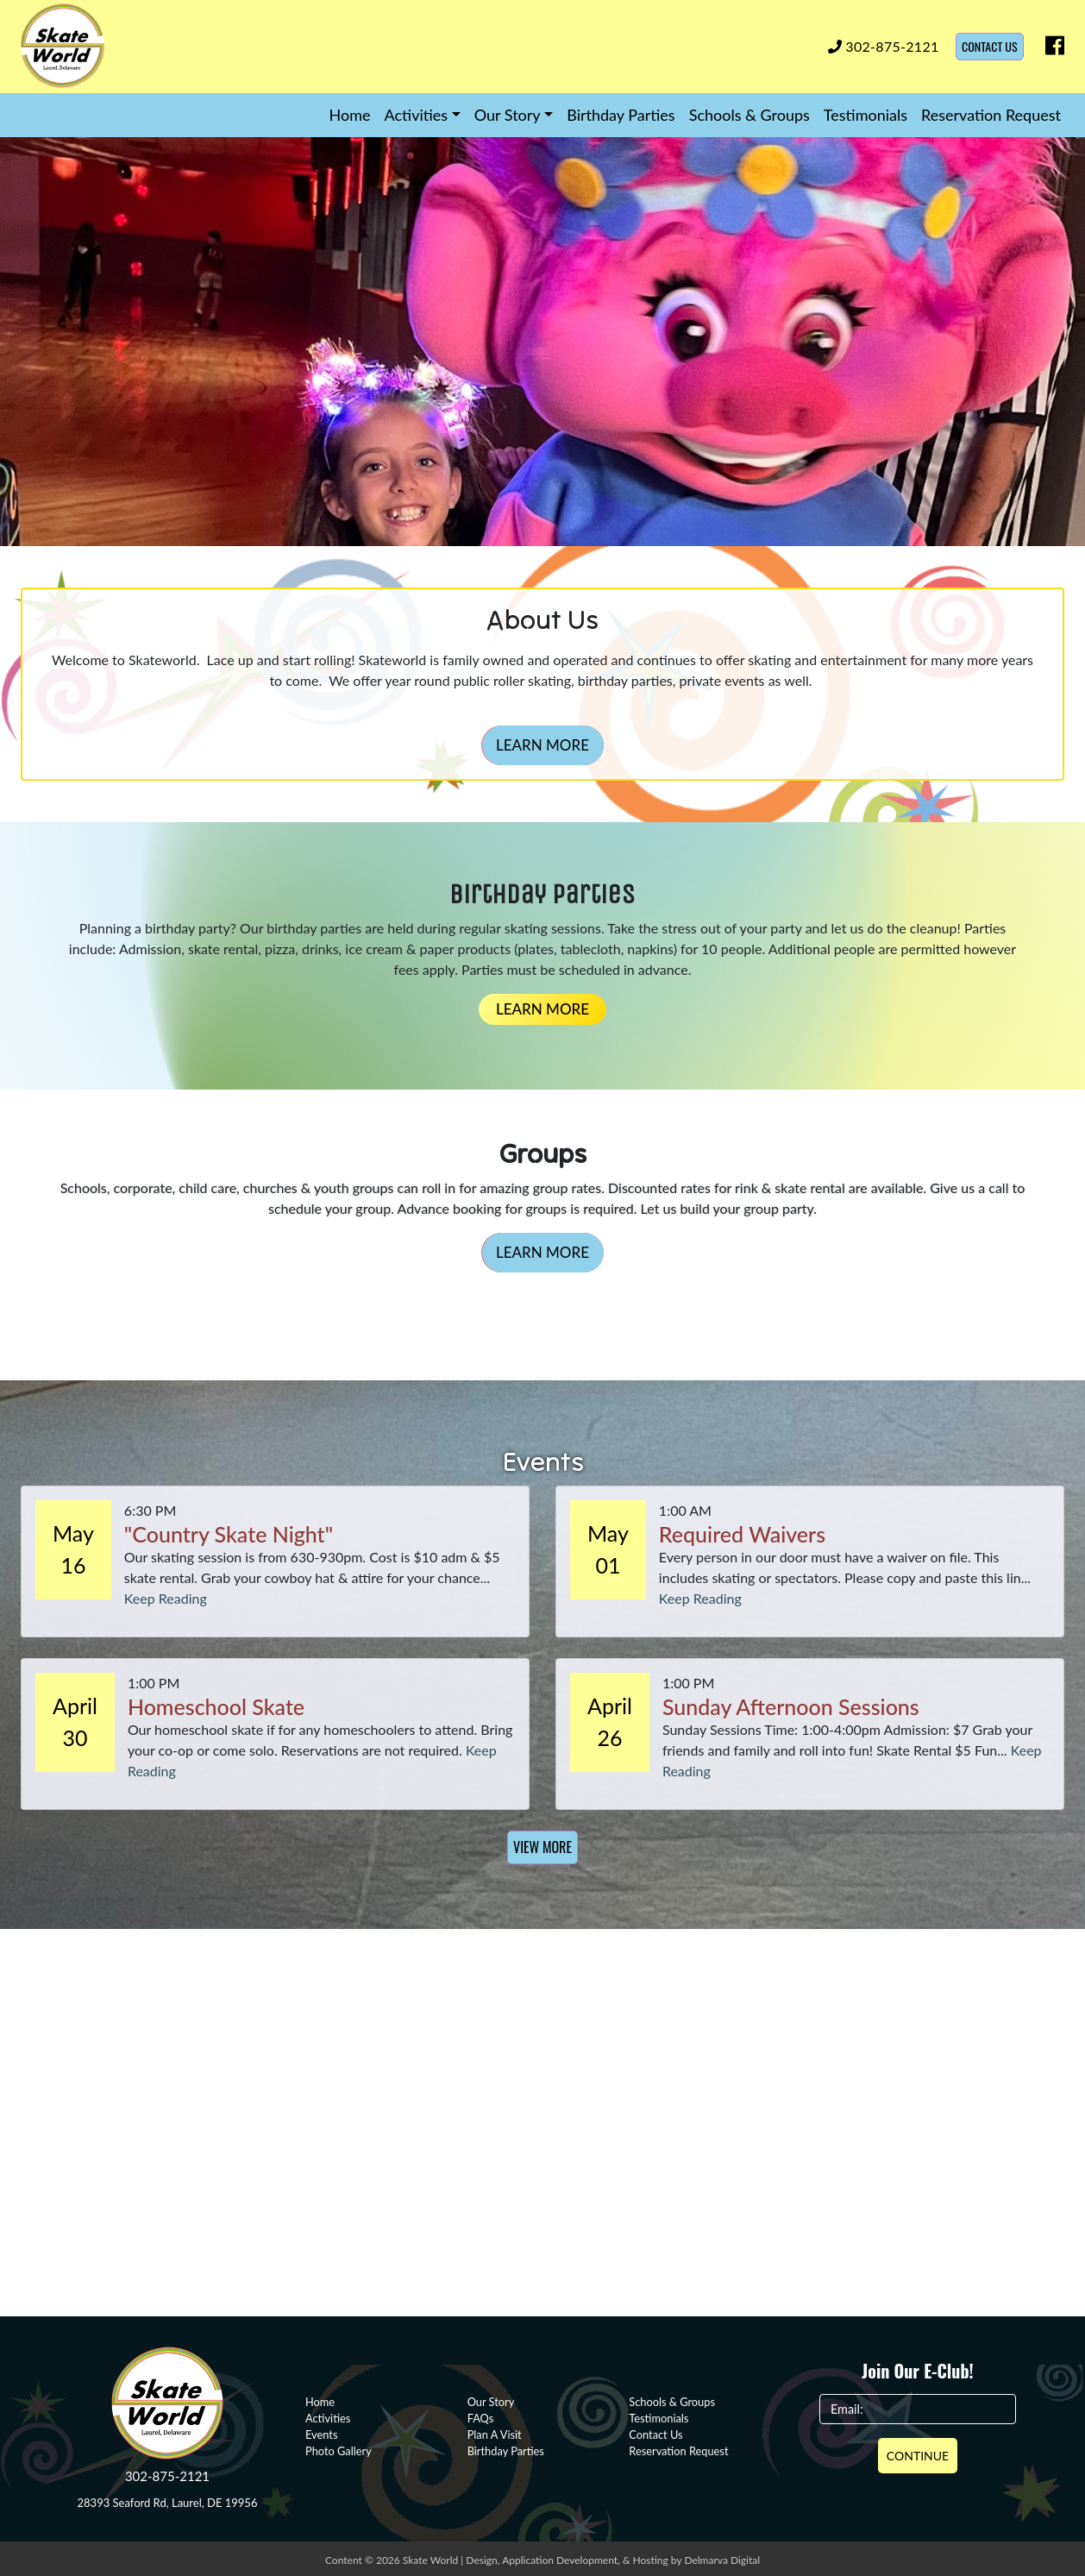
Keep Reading (165, 1598)
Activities (416, 114)
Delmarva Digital (722, 2560)
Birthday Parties (620, 114)
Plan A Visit (494, 2434)
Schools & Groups (749, 114)
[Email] (917, 2409)
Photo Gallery (338, 2451)
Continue (918, 2455)
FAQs (480, 2418)
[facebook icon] (1051, 48)
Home (350, 114)
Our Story (507, 114)
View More (542, 1847)
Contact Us (990, 46)
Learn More (542, 745)
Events (321, 2434)
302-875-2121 (883, 46)
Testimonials (865, 114)
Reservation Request (991, 114)
